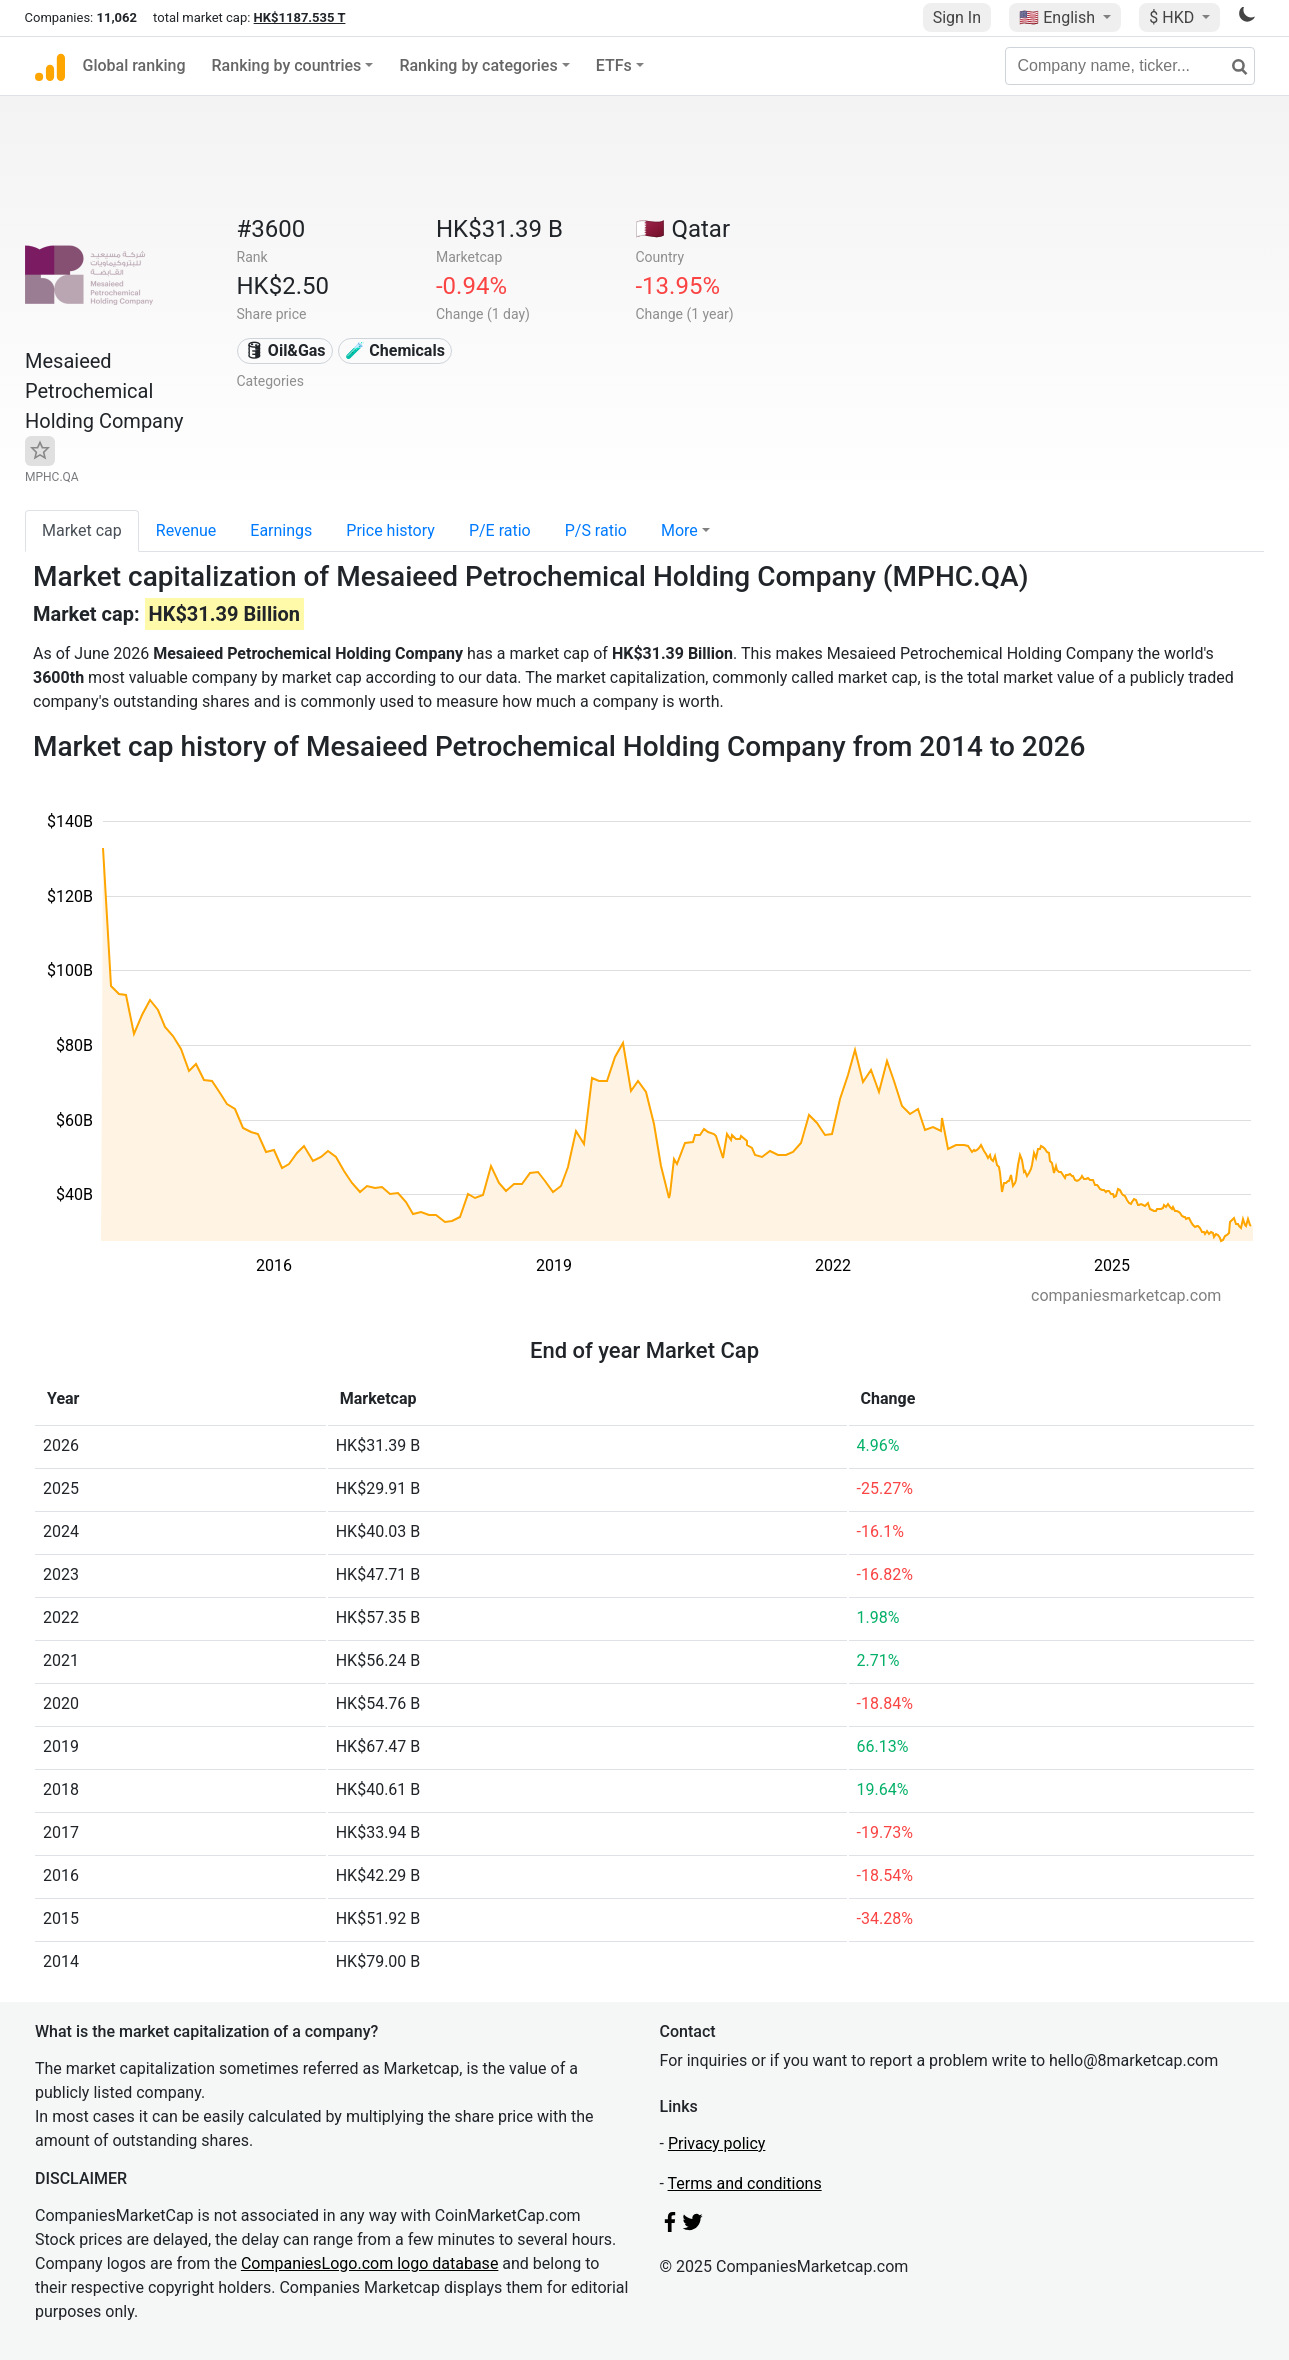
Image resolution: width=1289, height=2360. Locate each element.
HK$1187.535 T (300, 17)
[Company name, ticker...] (1130, 66)
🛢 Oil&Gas (285, 350)
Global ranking (134, 65)
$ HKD (1173, 17)
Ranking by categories (478, 65)
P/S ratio (596, 530)
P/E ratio (500, 530)
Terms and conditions (745, 2183)
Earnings (281, 530)
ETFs (614, 65)
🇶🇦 (682, 229)
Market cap (82, 530)
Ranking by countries (287, 65)
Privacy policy (717, 2143)
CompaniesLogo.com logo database (369, 2263)
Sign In (957, 17)
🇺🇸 (1059, 17)
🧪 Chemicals (395, 350)
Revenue (186, 530)
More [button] (679, 530)
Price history (390, 530)
